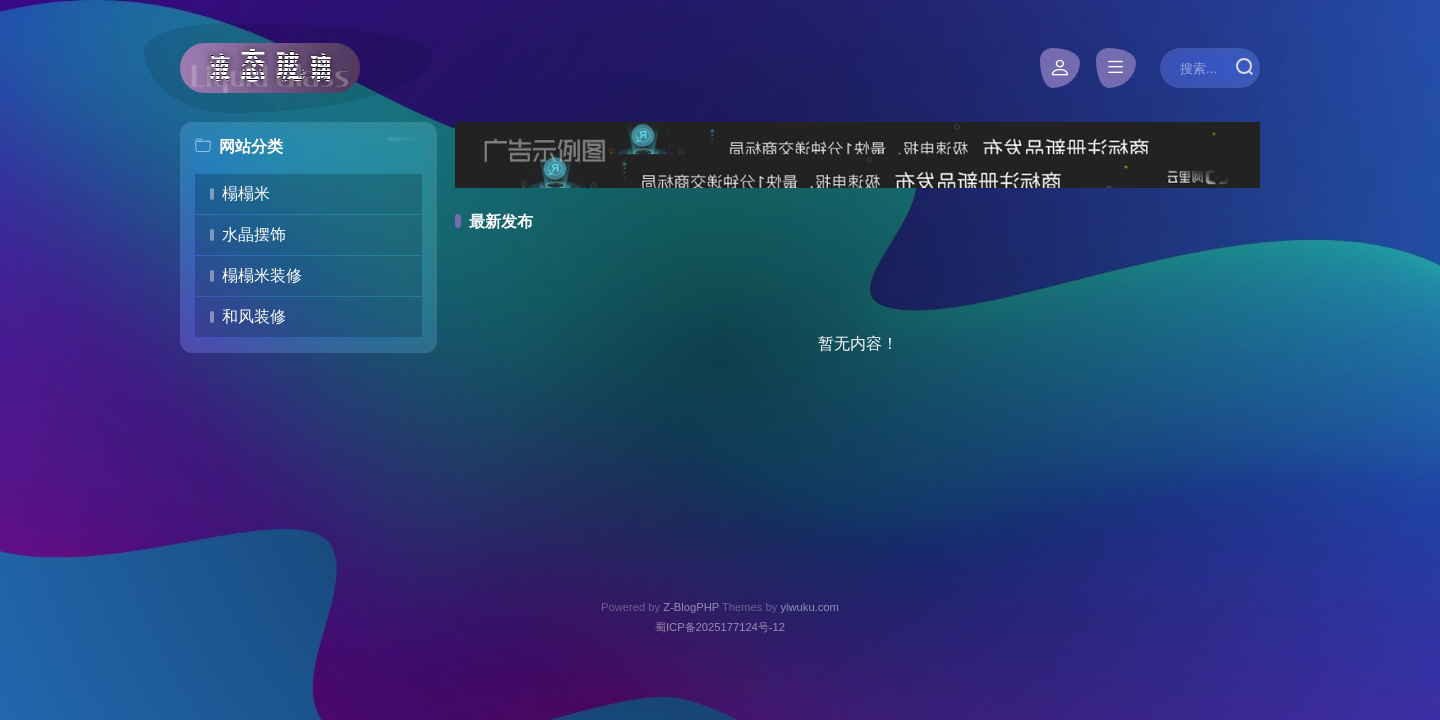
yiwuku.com (809, 607)
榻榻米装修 (262, 275)
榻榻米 (246, 193)
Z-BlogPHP (691, 607)
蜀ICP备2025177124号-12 (720, 627)
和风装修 (254, 316)
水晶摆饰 (254, 234)
